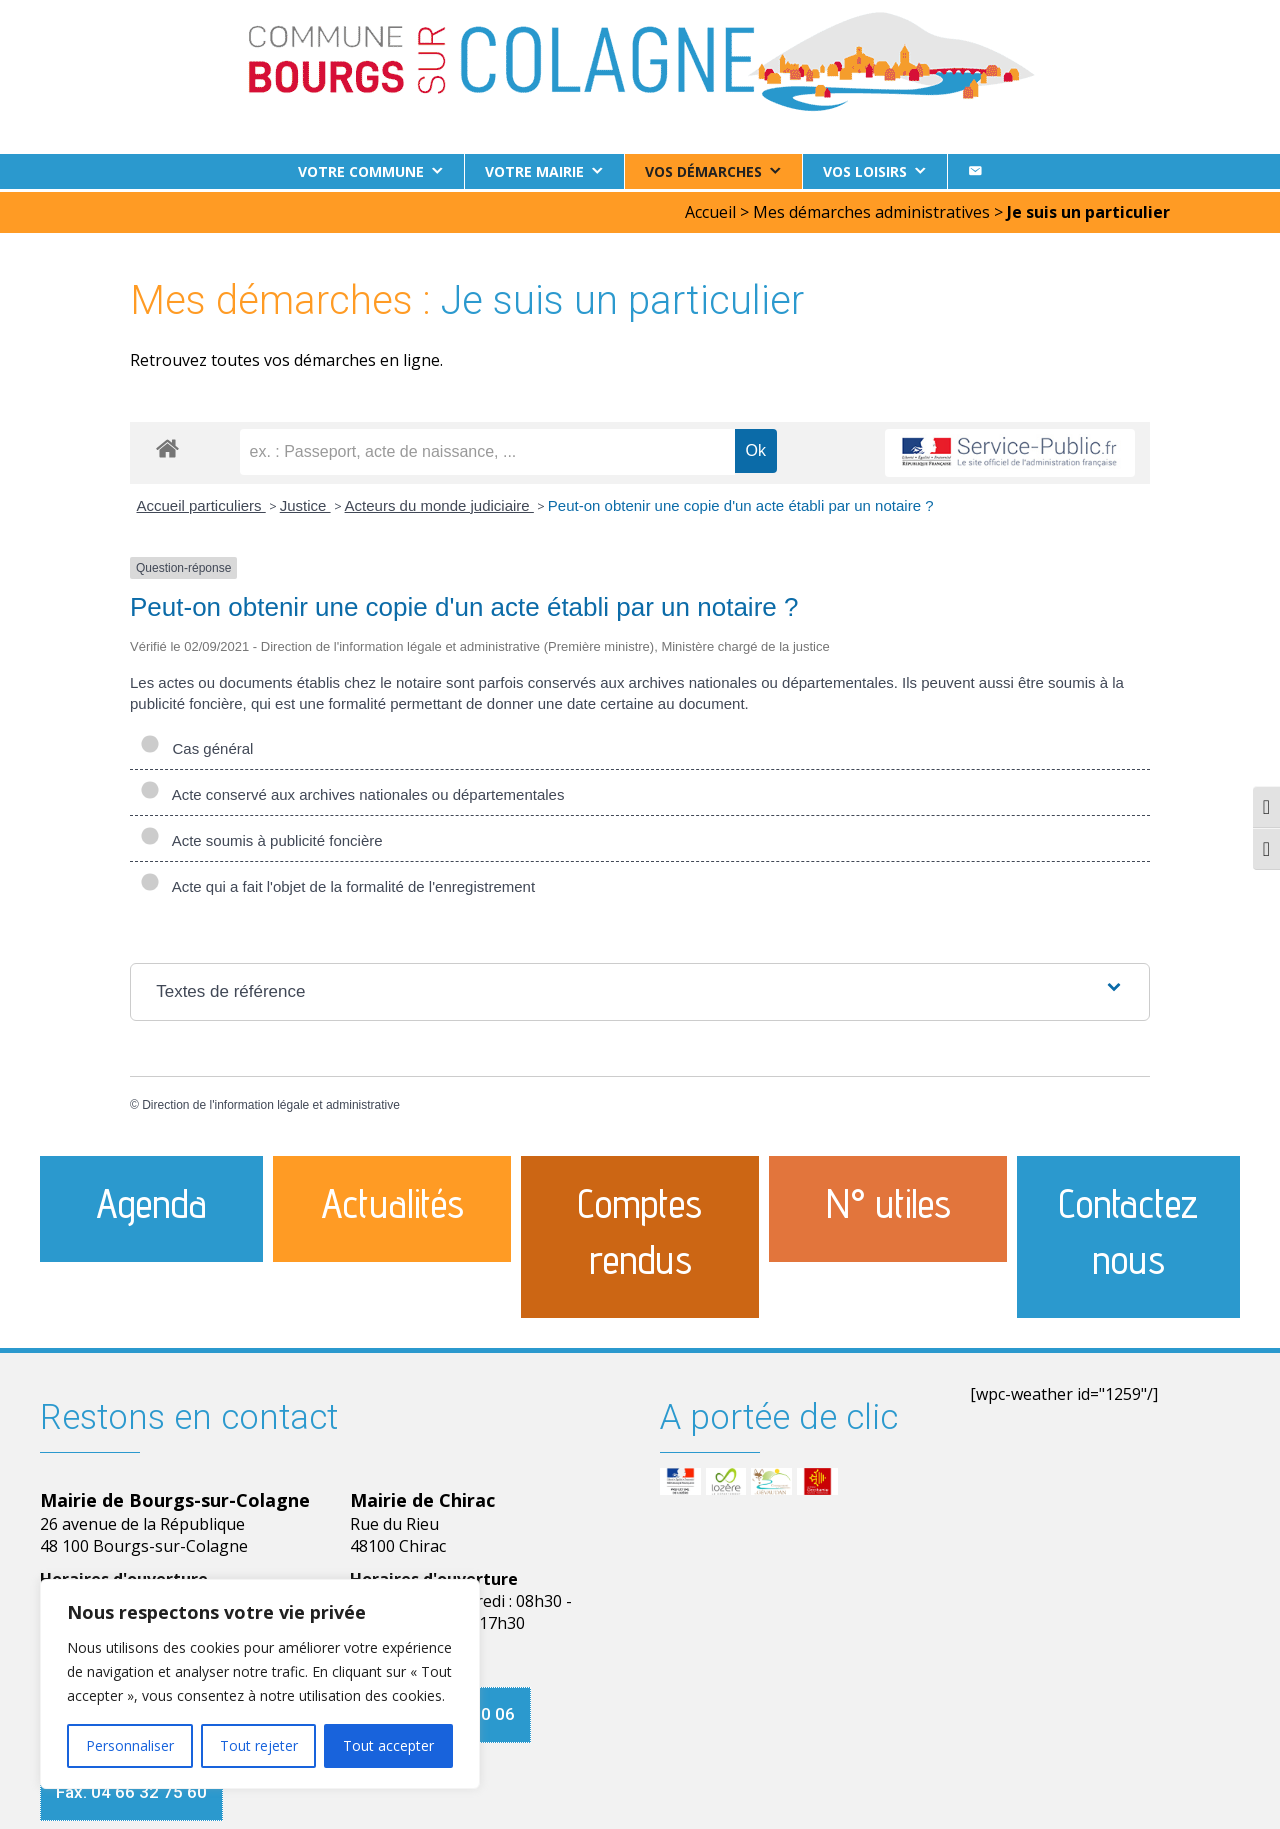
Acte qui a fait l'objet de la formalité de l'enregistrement (337, 883)
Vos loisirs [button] (865, 171)
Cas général (196, 745)
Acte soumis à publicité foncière (261, 837)
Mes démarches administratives (871, 209)
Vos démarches (703, 171)
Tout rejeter (259, 1745)
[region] (260, 1684)
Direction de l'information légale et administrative (271, 1102)
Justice (305, 502)
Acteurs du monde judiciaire (439, 502)
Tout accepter (388, 1745)
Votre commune (361, 171)
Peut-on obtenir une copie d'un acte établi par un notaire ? (741, 502)
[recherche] (487, 449)
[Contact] (975, 171)
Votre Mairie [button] (534, 171)
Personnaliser (130, 1745)
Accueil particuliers (201, 502)
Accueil (710, 209)
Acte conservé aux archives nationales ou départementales (352, 791)
